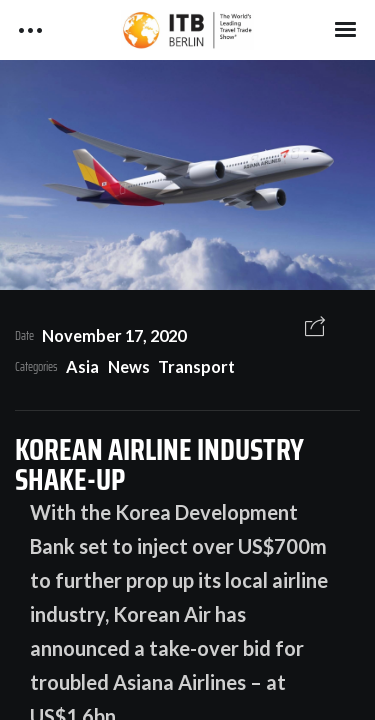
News (129, 366)
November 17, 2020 (114, 335)
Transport (196, 366)
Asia (82, 366)
